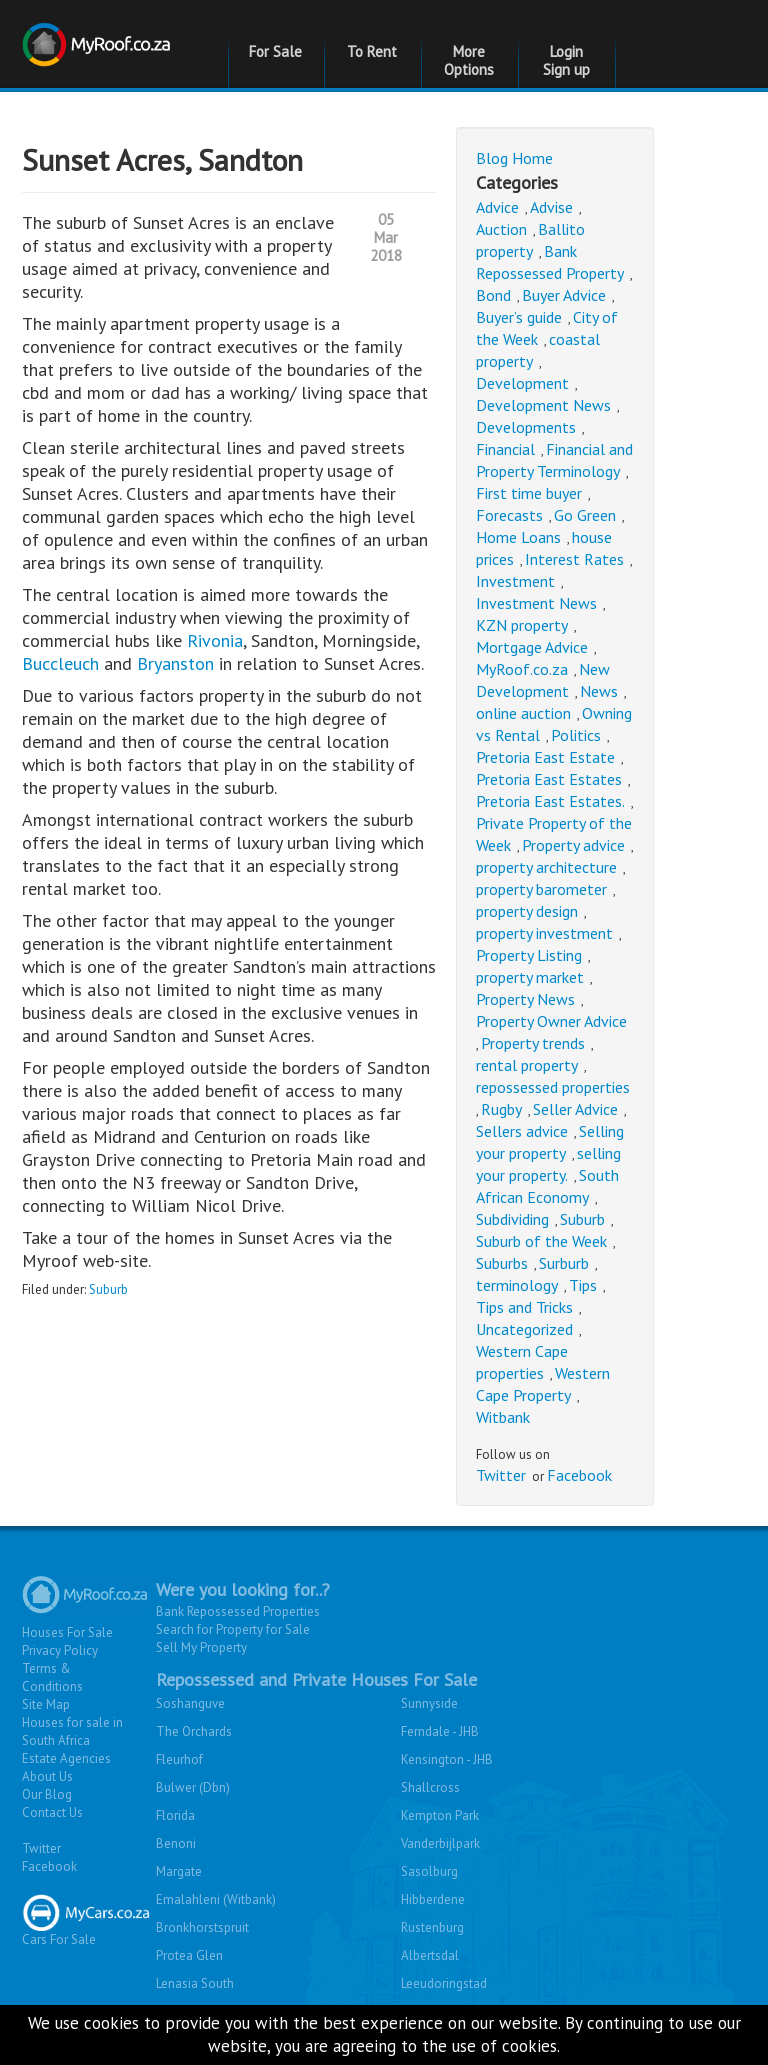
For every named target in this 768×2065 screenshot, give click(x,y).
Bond (493, 295)
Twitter (501, 1475)
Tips (583, 1285)
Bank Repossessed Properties (238, 1611)
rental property (527, 1065)
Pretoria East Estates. (550, 801)
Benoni (176, 1843)
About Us (47, 1776)
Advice (497, 207)
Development (522, 383)
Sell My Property (201, 1647)
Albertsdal (430, 1955)
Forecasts (509, 515)
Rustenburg (432, 1927)
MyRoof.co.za (522, 669)
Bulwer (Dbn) (193, 1787)
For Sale (275, 51)
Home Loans (518, 537)
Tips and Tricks (524, 1307)
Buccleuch (63, 663)
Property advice (573, 845)
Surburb (564, 1263)
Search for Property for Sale (233, 1629)
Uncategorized (524, 1329)
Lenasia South (195, 1983)
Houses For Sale (67, 1632)
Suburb (108, 1289)
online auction (523, 713)
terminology (517, 1285)
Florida (175, 1815)
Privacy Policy (60, 1650)
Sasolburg (429, 1871)
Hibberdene (433, 1899)
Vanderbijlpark (440, 1843)
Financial (505, 449)
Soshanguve (190, 1703)
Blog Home (514, 158)
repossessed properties (553, 1087)
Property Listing (529, 955)
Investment (515, 581)
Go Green (585, 515)
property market (530, 977)
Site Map (46, 1704)
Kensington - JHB (447, 1759)
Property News (525, 999)
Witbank (503, 1417)
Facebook (579, 1475)
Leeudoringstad (444, 1983)
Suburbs (502, 1263)
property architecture (546, 867)
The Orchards (194, 1731)
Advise (551, 207)
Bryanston (178, 663)
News (599, 691)
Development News (543, 405)
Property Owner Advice (551, 1021)
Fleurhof (179, 1759)
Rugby (501, 1109)
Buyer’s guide (519, 317)
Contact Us (52, 1812)
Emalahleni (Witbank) (216, 1899)
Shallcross (430, 1787)
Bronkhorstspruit (202, 1927)
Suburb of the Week (541, 1241)
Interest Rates (574, 559)
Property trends (533, 1043)
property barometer (541, 889)
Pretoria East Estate (545, 757)
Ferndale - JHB (440, 1731)
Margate (179, 1871)
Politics (576, 735)
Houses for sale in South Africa (72, 1731)
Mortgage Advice (532, 647)
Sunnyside (429, 1703)
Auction (501, 229)
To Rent (372, 51)
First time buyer (529, 493)
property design (527, 911)
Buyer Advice (564, 295)
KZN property (522, 625)
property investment (544, 933)
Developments (526, 427)
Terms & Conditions (52, 1677)
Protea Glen (189, 1955)
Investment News (536, 603)
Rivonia (215, 640)
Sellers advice (522, 1131)
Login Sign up (566, 60)
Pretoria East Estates (549, 779)
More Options (469, 60)
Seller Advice (575, 1109)
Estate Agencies (66, 1758)
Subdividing (512, 1219)
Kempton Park (440, 1815)
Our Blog (47, 1794)
